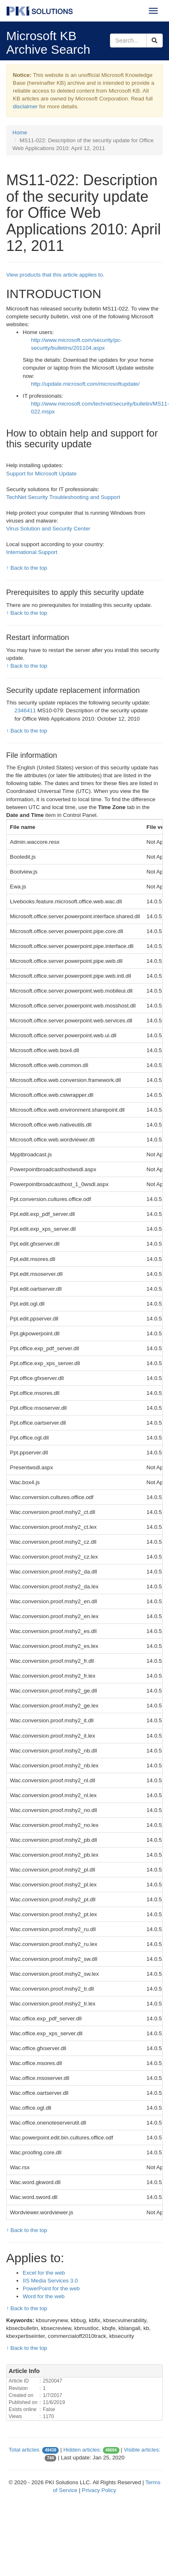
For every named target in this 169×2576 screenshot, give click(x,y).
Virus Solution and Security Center (48, 528)
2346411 (26, 710)
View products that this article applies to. (55, 275)
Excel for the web (44, 2273)
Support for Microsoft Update (41, 473)
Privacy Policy (99, 2490)
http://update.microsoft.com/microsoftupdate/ (85, 384)
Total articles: (25, 2450)
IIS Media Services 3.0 (50, 2281)
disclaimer (25, 106)
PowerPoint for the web (51, 2288)
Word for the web (43, 2296)
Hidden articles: (82, 2450)
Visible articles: (142, 2450)
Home (19, 132)
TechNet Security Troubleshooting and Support (63, 497)
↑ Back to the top (26, 568)
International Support (31, 552)
